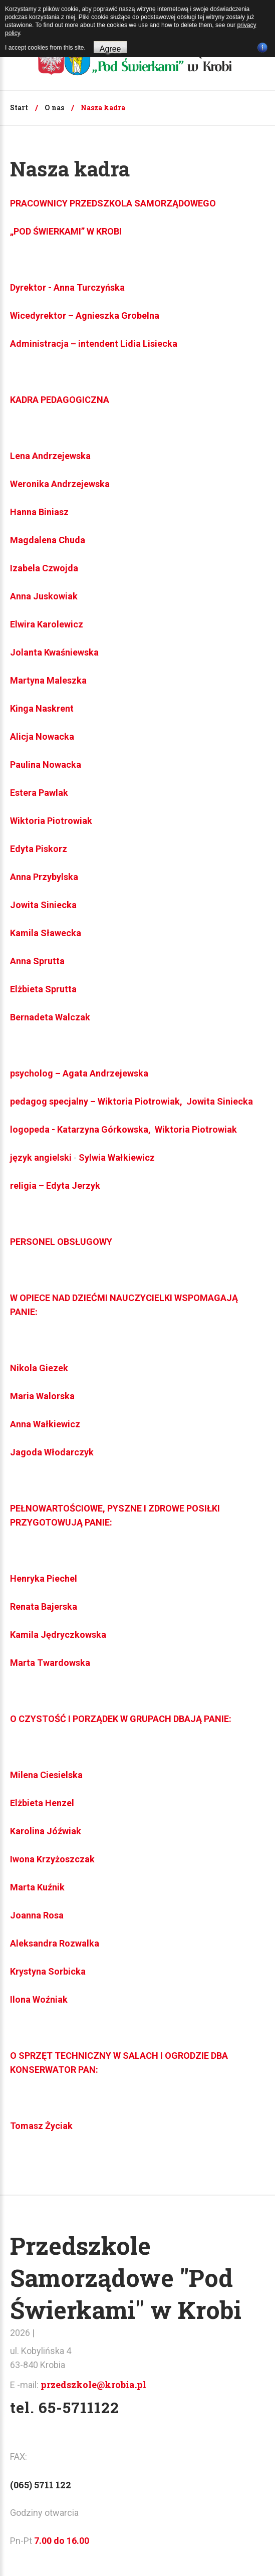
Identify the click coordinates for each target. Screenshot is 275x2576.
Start (19, 107)
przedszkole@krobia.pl (93, 2385)
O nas (54, 107)
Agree (110, 49)
